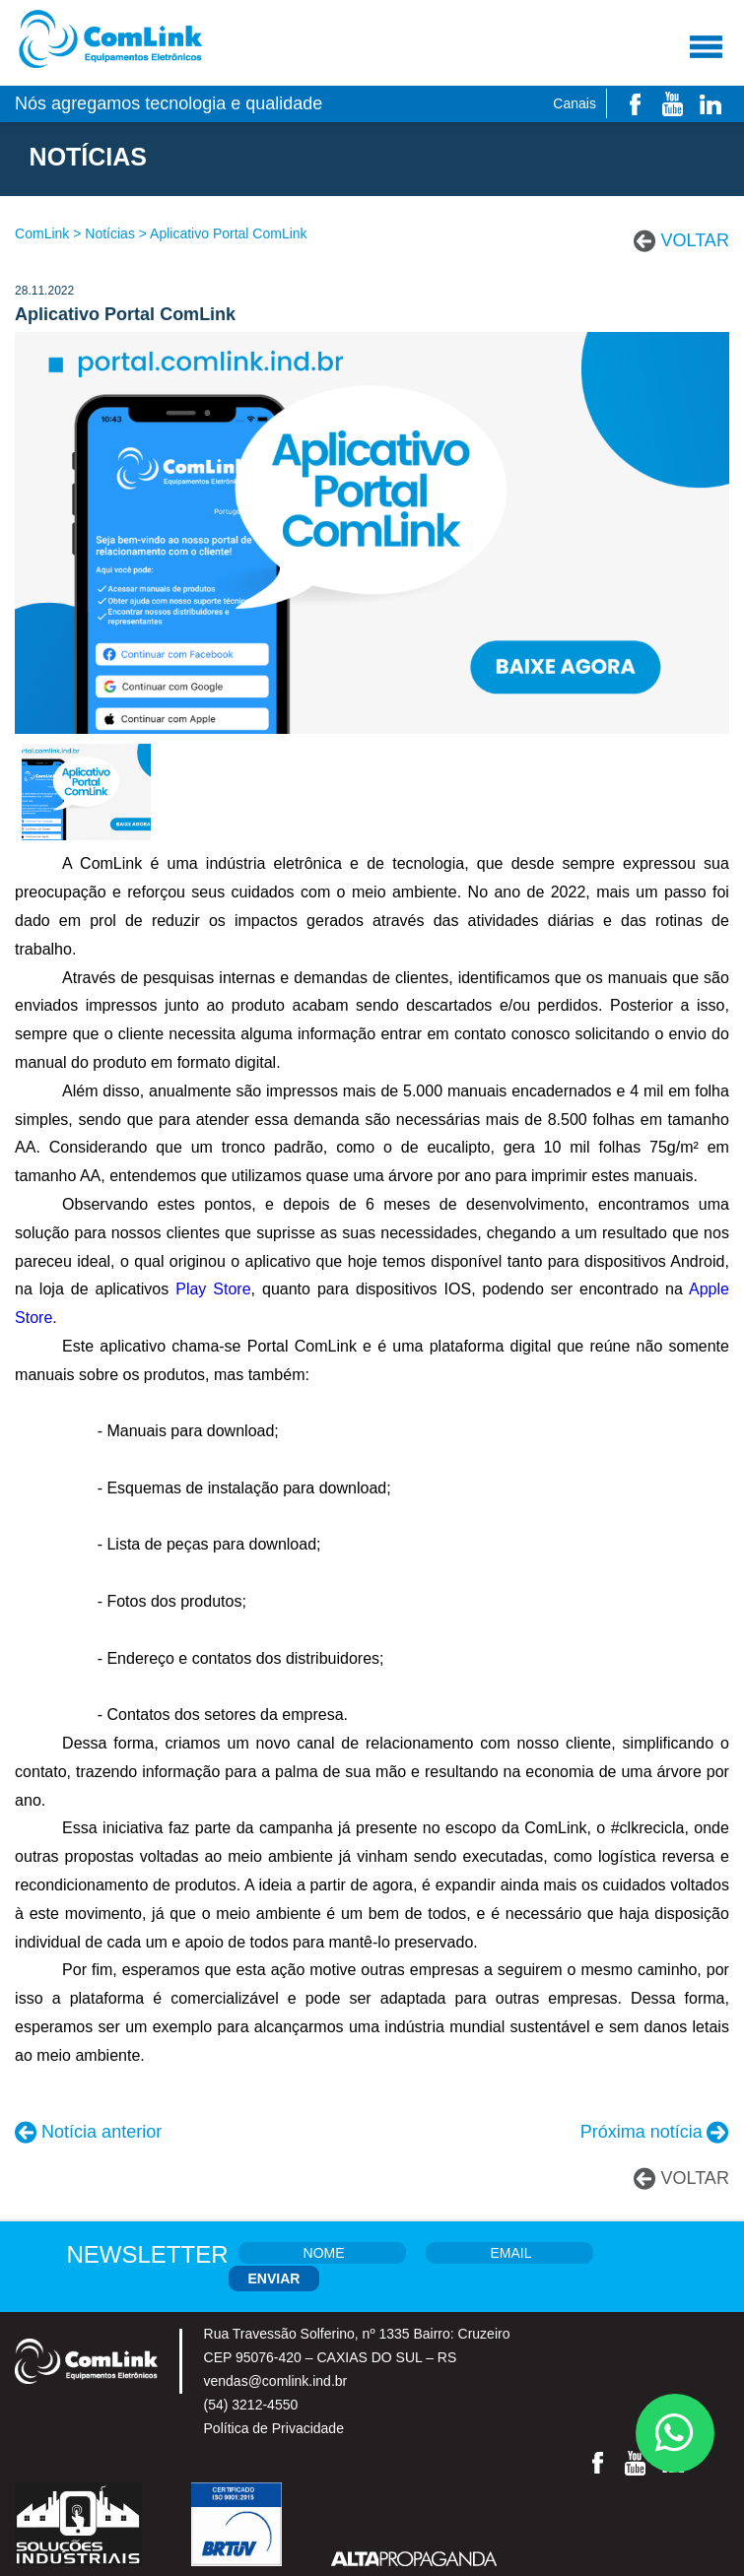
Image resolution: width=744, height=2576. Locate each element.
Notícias (110, 233)
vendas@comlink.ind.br (276, 2381)
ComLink (42, 233)
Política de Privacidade (274, 2428)
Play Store (212, 1289)
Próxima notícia (641, 2132)
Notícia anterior (101, 2132)
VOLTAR (695, 240)
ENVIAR (274, 2278)
